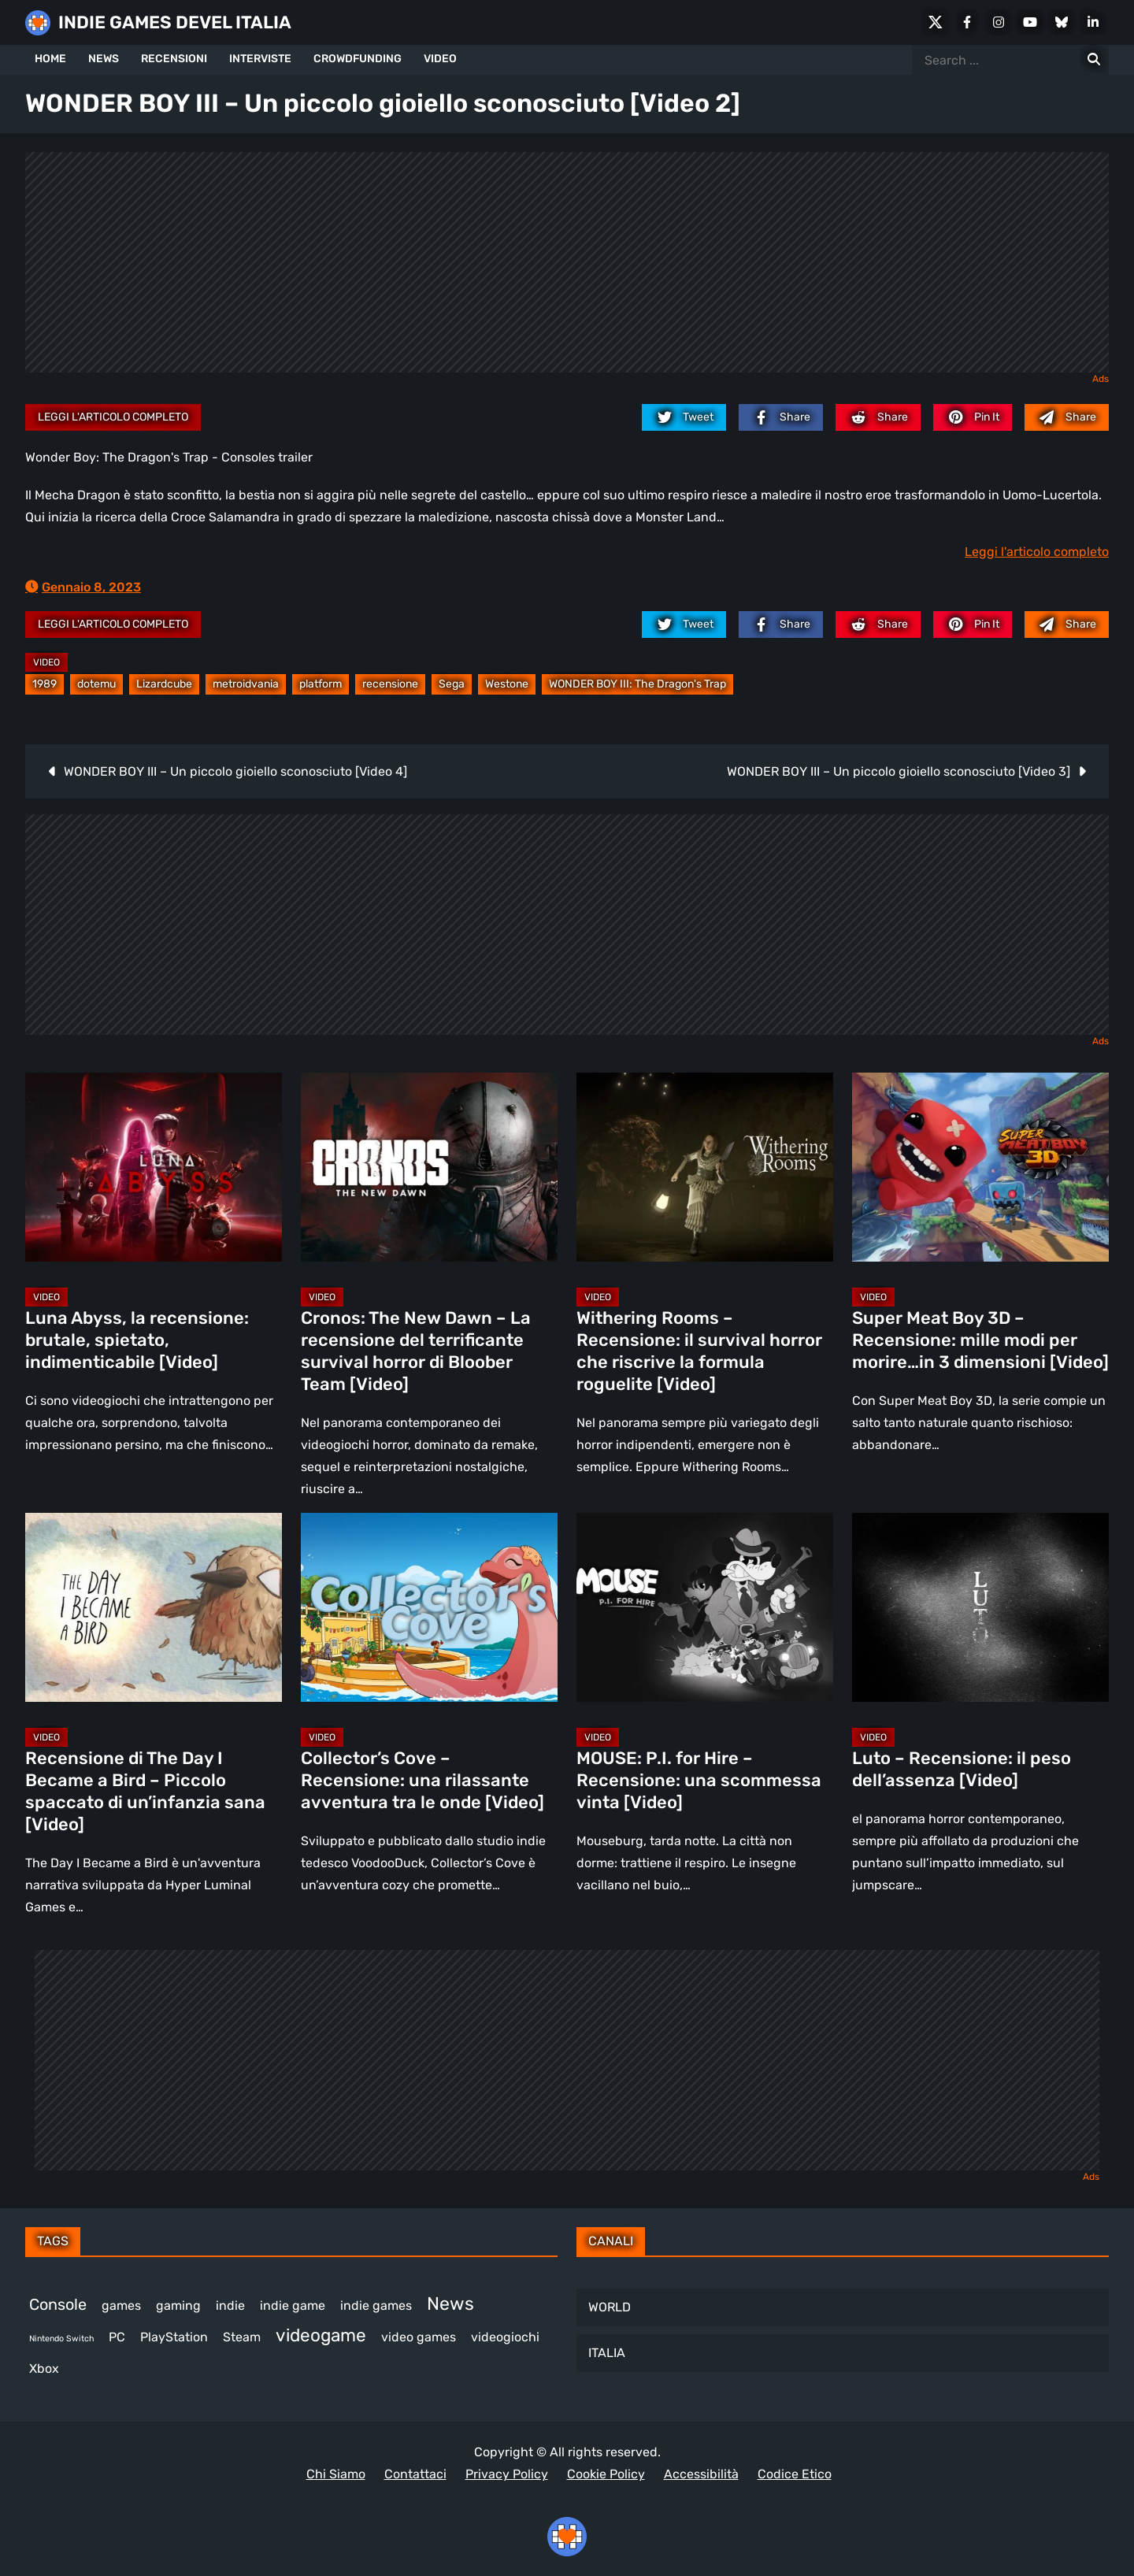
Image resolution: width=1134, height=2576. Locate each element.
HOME (50, 58)
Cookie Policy (606, 2474)
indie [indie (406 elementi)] (230, 2305)
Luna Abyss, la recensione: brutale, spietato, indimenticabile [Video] (137, 1340)
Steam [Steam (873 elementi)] (242, 2337)
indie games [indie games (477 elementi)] (376, 2305)
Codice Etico (795, 2474)
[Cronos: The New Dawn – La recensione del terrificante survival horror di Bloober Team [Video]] (429, 1167)
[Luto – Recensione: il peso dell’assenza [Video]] (980, 1607)
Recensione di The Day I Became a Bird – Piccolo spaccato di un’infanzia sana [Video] (145, 1791)
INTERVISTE (260, 58)
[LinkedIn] (1093, 22)
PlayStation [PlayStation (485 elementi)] (174, 2337)
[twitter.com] (684, 417)
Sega (452, 684)
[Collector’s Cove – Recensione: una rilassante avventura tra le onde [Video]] (429, 1607)
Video (46, 662)
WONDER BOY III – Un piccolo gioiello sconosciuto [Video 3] (898, 771)
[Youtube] (1030, 22)
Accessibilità (701, 2474)
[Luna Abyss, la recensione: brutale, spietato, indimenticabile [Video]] (153, 1167)
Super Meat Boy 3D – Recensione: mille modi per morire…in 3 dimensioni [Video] (980, 1340)
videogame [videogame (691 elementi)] (321, 2335)
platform (320, 684)
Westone (506, 684)
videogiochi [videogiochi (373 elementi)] (505, 2337)
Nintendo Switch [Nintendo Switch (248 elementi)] (61, 2338)
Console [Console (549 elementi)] (58, 2304)
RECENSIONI (174, 58)
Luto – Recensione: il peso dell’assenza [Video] (961, 1769)
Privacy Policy (506, 2474)
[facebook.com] (781, 417)
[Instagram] (998, 22)
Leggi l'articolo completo (113, 417)
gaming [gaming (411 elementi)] (178, 2305)
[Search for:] (1094, 60)
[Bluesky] (1061, 22)
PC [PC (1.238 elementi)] (117, 2337)
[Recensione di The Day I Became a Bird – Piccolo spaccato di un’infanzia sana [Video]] (153, 1607)
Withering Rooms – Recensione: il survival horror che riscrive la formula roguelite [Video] (699, 1351)
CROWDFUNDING (357, 58)
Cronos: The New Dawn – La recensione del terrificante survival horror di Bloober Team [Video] (416, 1351)
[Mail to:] (1067, 417)
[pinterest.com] (972, 417)
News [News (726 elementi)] (450, 2303)
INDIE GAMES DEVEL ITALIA (174, 22)
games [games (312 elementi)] (121, 2305)
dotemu (96, 684)
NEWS (103, 58)
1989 (44, 684)
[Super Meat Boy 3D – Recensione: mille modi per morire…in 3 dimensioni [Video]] (980, 1167)
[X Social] (935, 22)
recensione (390, 684)
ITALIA (606, 2352)
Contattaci (415, 2474)
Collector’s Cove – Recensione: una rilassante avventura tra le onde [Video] (422, 1780)
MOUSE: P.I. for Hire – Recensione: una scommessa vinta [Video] (698, 1780)
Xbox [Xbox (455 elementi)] (44, 2368)
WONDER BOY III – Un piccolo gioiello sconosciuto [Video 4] (235, 771)
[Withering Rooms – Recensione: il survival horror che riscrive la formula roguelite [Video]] (704, 1167)
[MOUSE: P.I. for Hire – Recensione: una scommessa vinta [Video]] (704, 1607)
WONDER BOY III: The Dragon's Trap (637, 684)
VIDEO (440, 58)
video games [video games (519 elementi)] (418, 2337)
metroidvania (246, 684)
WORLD (609, 2307)
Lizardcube (164, 684)
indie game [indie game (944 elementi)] (292, 2305)
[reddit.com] (878, 417)
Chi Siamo (335, 2474)
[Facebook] (967, 22)
